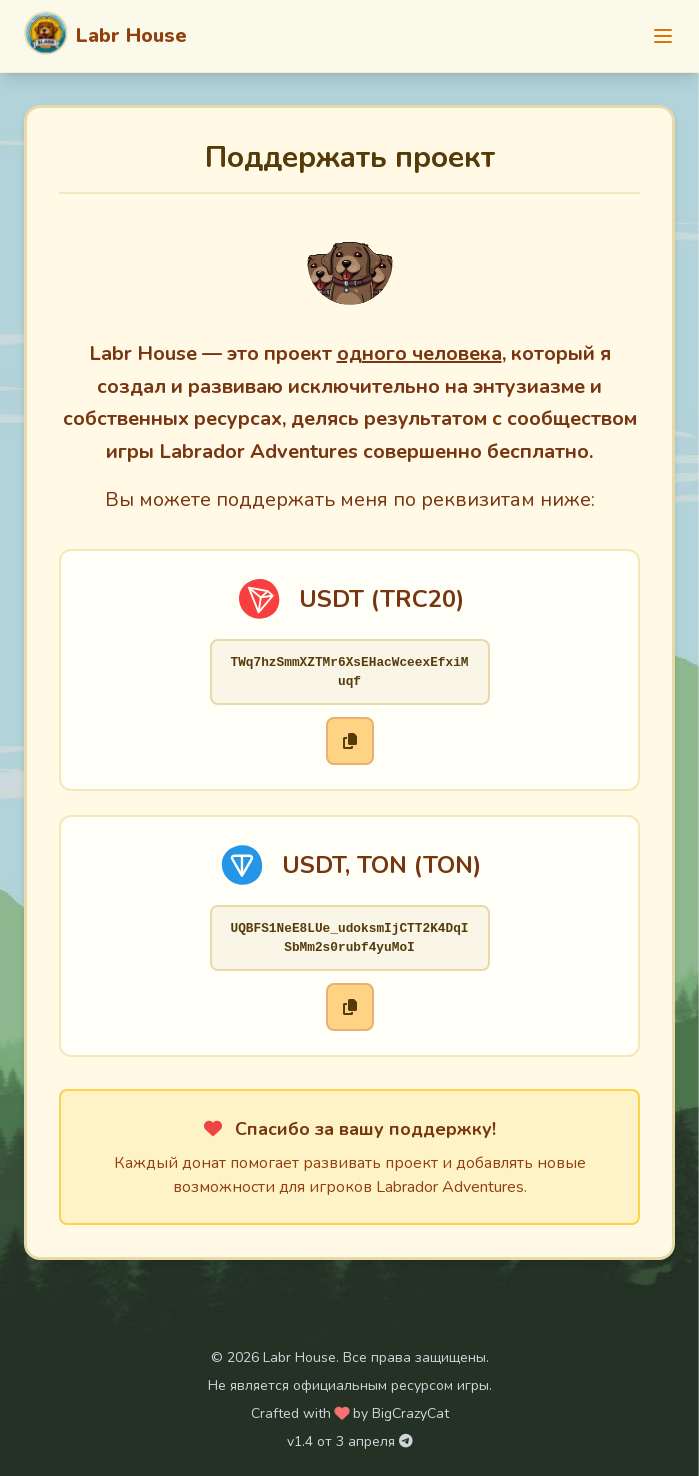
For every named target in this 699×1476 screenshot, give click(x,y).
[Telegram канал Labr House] (406, 1441)
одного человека (419, 353)
